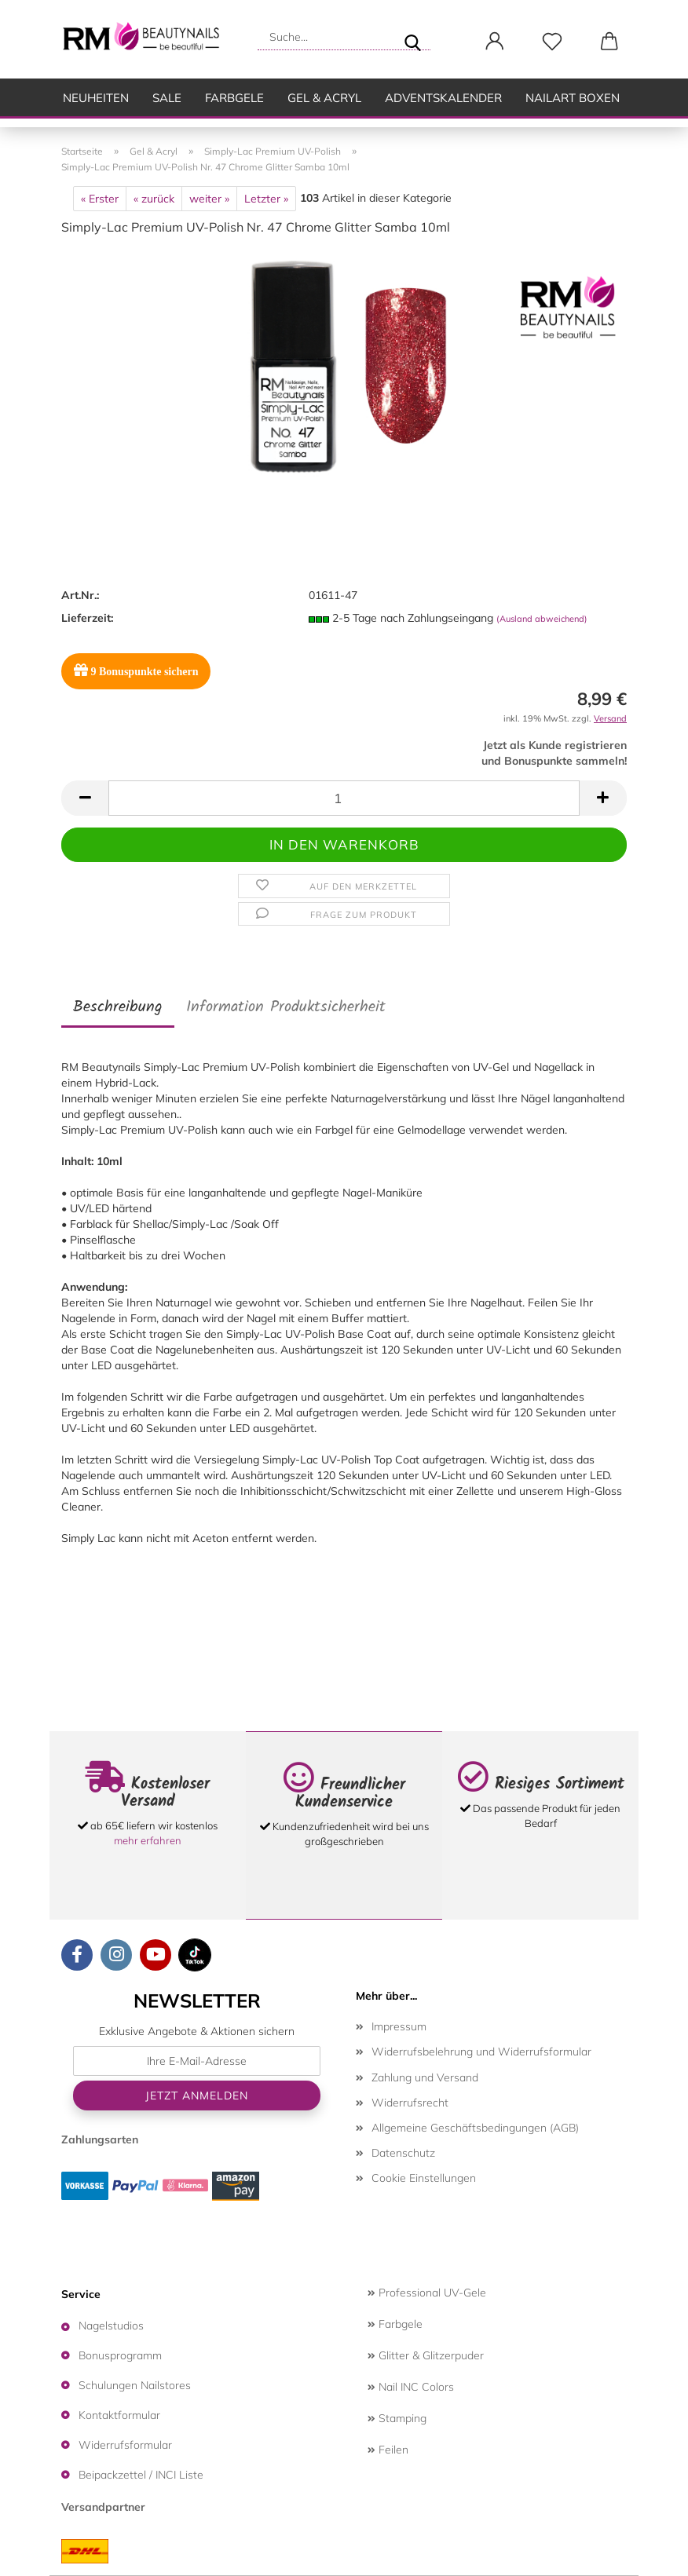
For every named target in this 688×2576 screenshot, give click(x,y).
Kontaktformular (119, 2415)
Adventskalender (443, 97)
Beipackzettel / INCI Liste (141, 2475)
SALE (166, 97)
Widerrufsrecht (409, 2103)
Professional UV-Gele (427, 2293)
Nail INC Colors (411, 2387)
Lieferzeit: (87, 618)
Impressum (398, 2026)
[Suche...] (412, 37)
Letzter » (266, 199)
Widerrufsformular (125, 2445)
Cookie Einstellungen (423, 2178)
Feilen (388, 2450)
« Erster (100, 199)
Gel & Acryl (324, 97)
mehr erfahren (147, 1840)
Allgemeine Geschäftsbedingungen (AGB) (475, 2128)
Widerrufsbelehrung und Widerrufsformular (481, 2051)
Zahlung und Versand (424, 2077)
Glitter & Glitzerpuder (426, 2355)
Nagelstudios (111, 2325)
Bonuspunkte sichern (136, 670)
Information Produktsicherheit (286, 1007)
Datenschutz (403, 2153)
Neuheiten (96, 97)
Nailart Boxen (572, 97)
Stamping (397, 2418)
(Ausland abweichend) (541, 618)
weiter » (209, 199)
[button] (494, 41)
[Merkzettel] (551, 41)
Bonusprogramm (120, 2355)
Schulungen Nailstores (135, 2385)
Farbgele (234, 97)
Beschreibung (118, 1007)
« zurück (154, 199)
